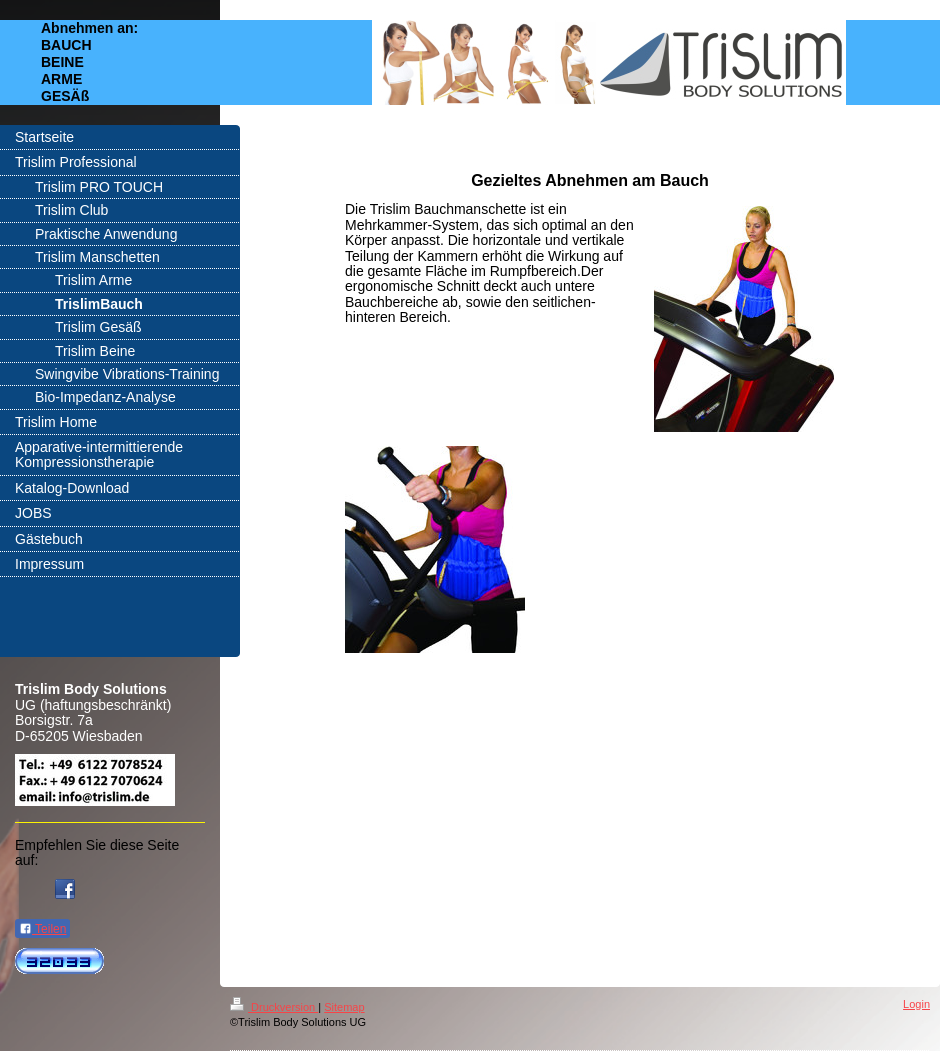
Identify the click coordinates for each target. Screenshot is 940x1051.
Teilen (42, 929)
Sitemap (344, 1007)
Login (916, 1004)
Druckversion (274, 1007)
